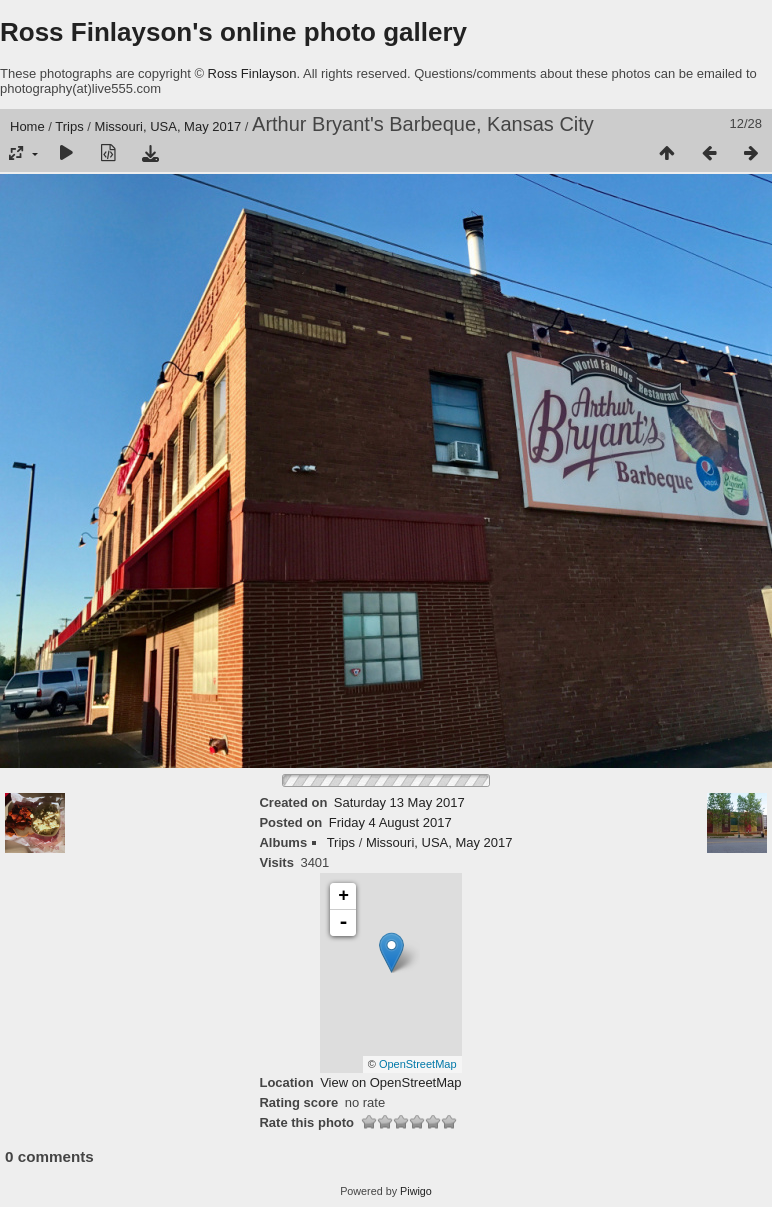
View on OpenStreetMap (390, 1082)
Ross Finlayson (252, 73)
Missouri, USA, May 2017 (168, 126)
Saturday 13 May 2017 (399, 802)
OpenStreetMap (418, 1064)
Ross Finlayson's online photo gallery (233, 32)
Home (27, 126)
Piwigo (416, 1191)
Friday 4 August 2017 (390, 822)
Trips (69, 126)
